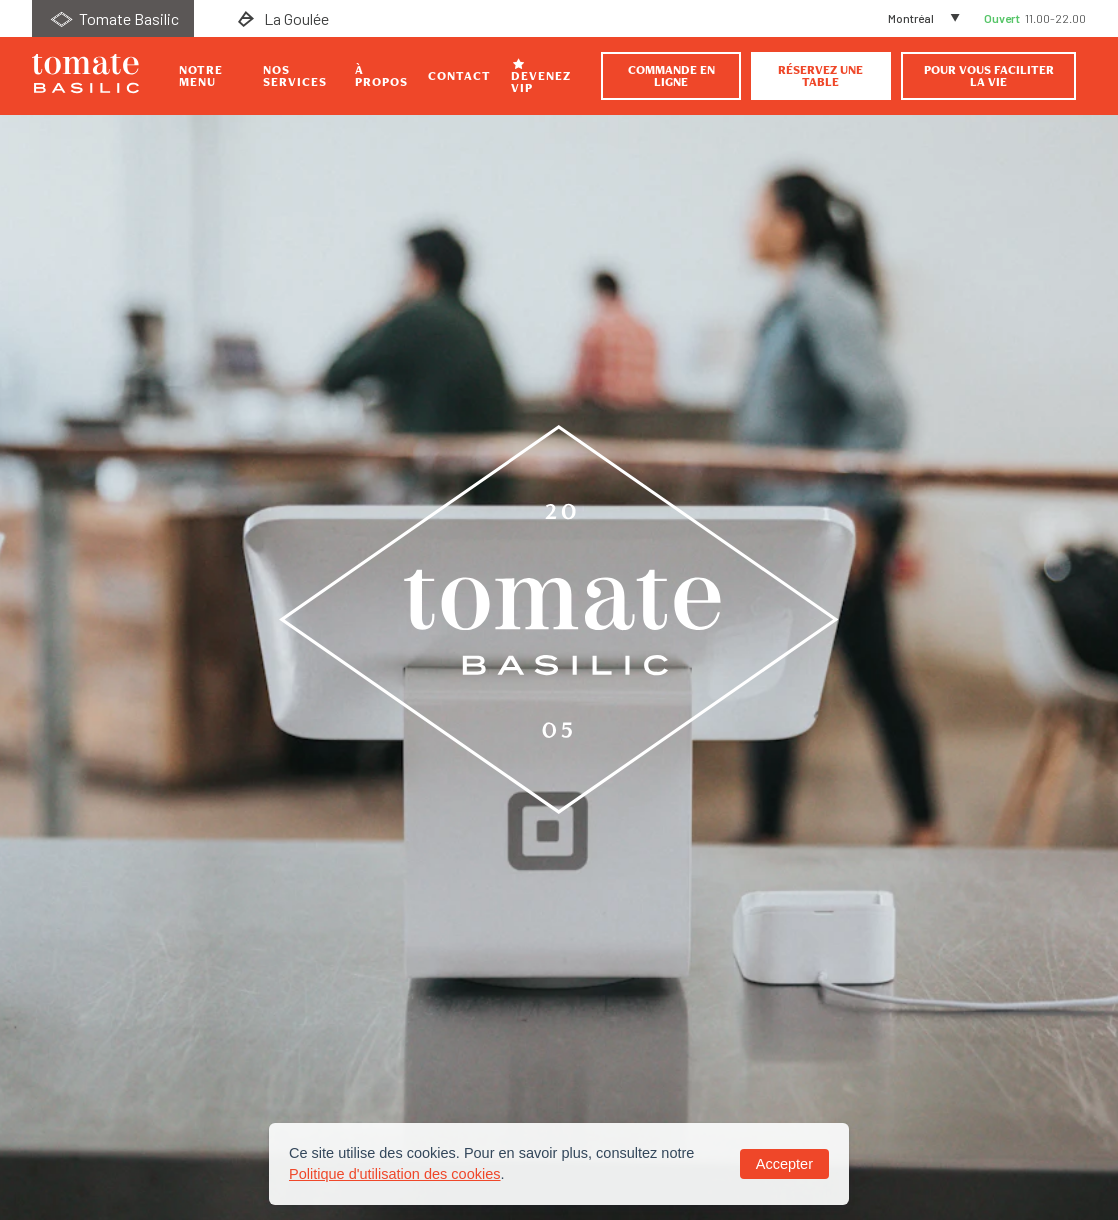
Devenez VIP (541, 76)
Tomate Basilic (113, 18)
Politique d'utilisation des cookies (395, 1174)
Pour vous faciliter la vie (989, 76)
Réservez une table (820, 76)
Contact (459, 76)
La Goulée (281, 18)
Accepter (784, 1164)
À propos (381, 76)
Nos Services (295, 76)
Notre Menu (201, 76)
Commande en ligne (671, 76)
